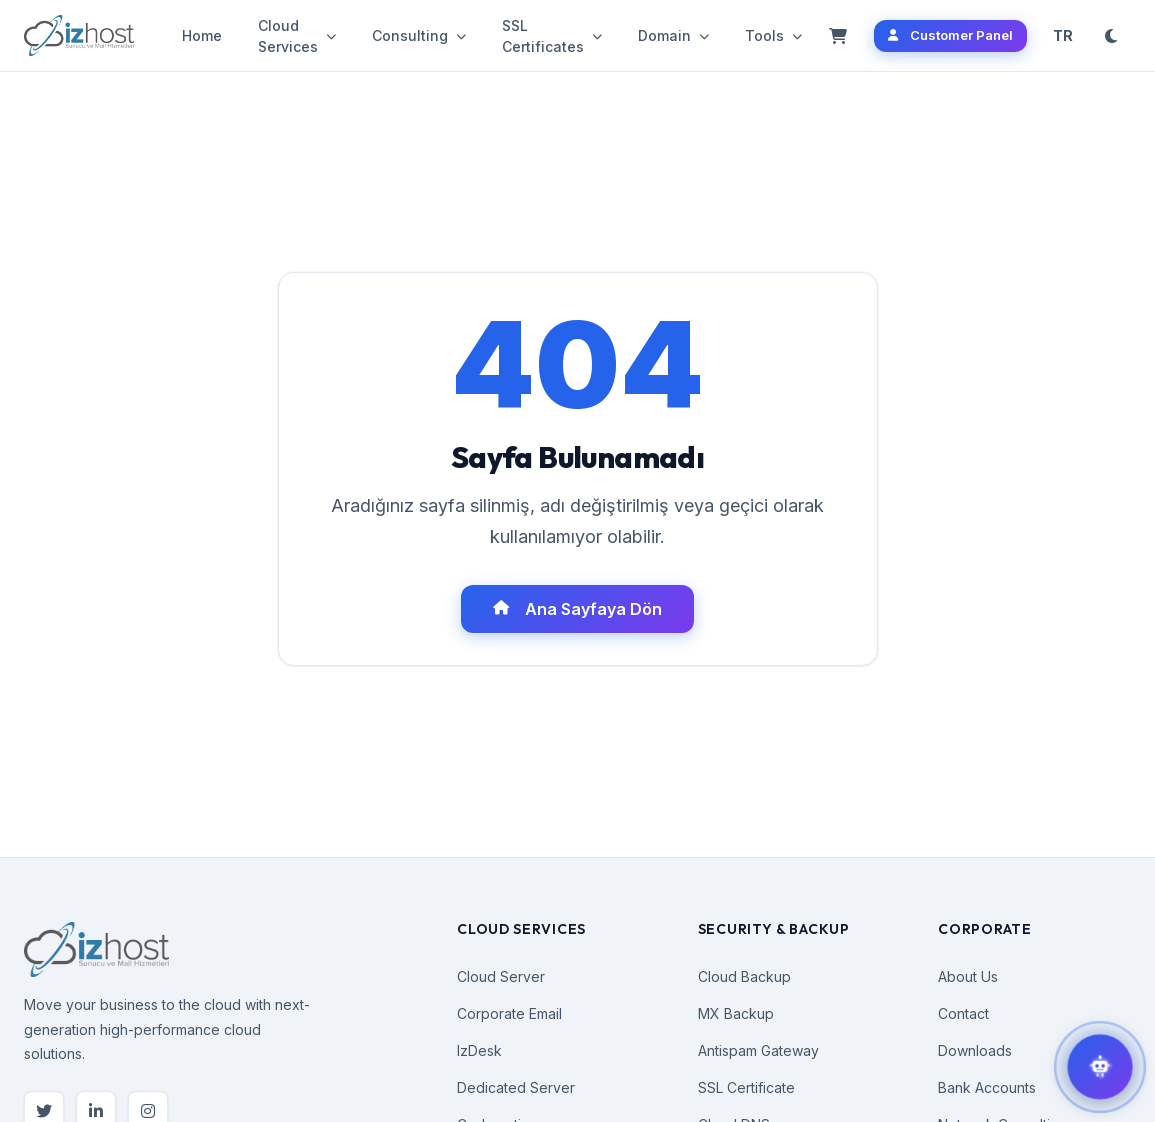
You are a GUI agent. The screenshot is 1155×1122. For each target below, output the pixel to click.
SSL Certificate (746, 1087)
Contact (963, 1013)
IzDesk (479, 1050)
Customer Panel (950, 35)
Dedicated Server (516, 1087)
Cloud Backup (744, 976)
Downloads (975, 1050)
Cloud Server (501, 976)
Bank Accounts (987, 1087)
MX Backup (736, 1013)
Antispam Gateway (758, 1050)
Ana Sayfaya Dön (577, 609)
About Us (968, 976)
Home (202, 35)
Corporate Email (509, 1013)
